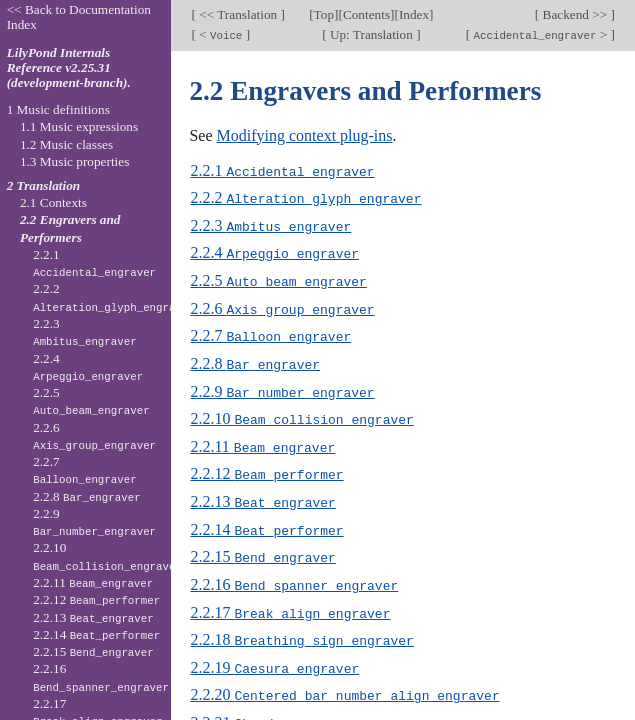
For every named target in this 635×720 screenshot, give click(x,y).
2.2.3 (270, 224)
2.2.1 (282, 170)
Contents (366, 14)
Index (414, 14)
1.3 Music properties (74, 161)
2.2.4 (274, 251)
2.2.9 (282, 386)
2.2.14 (266, 521)
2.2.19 (274, 656)
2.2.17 (290, 602)
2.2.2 (305, 197)
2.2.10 (301, 413)
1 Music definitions (58, 109)
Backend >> (574, 14)
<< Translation (238, 14)
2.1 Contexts (53, 202)
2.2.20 (344, 683)
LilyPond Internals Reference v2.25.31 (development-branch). (69, 67)
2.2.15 (262, 548)
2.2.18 (301, 629)
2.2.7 (270, 332)
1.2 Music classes (66, 144)
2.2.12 (266, 467)
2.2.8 (255, 359)
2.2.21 (286, 710)
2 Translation (44, 185)
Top (324, 14)
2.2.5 (278, 278)
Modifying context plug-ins (305, 135)
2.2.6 (282, 305)
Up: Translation (372, 34)
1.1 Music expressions (79, 126)
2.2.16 (294, 575)
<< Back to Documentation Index (79, 17)
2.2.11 (262, 440)
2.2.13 (262, 494)
